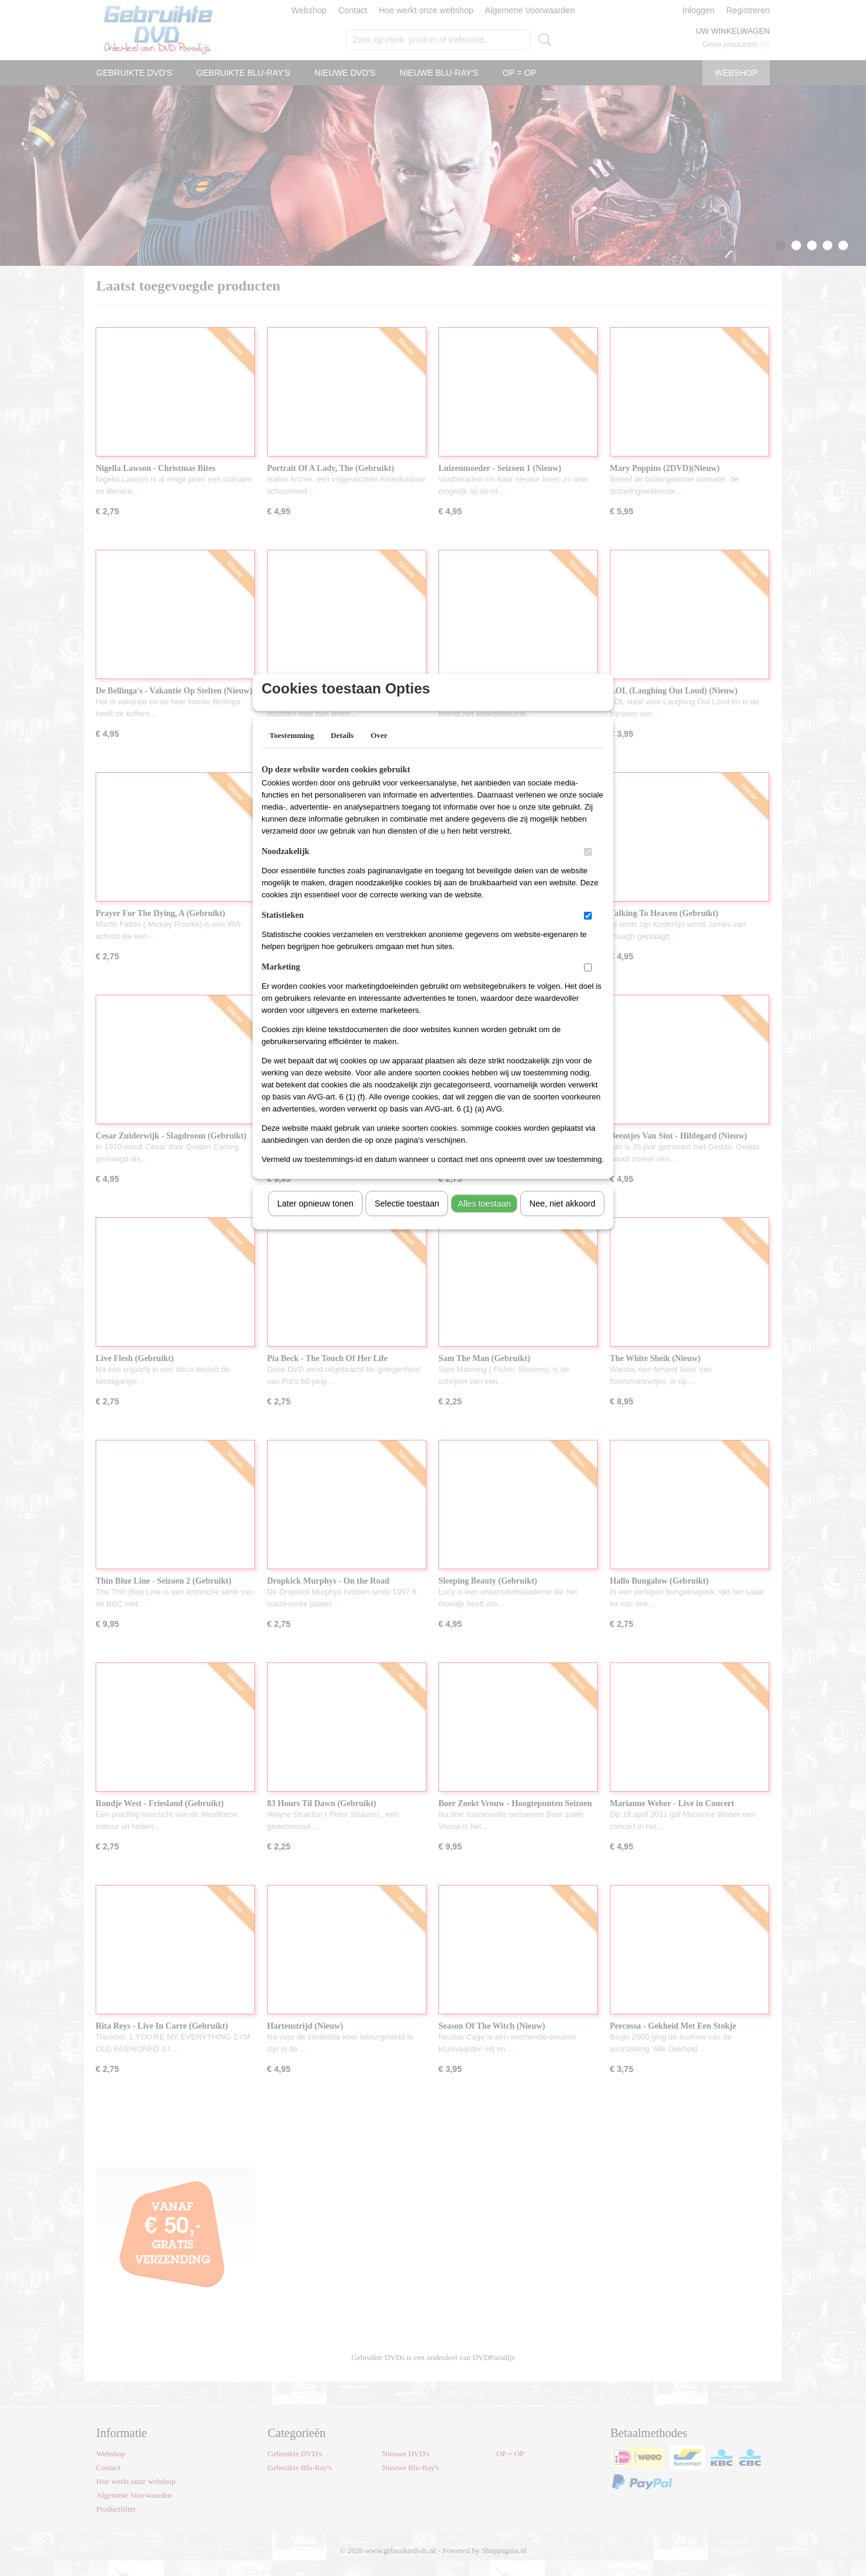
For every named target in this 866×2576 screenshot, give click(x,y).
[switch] (588, 867)
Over (378, 750)
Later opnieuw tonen (315, 1219)
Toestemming (291, 750)
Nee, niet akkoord (562, 1219)
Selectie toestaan (407, 1219)
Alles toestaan (484, 1219)
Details (342, 750)
